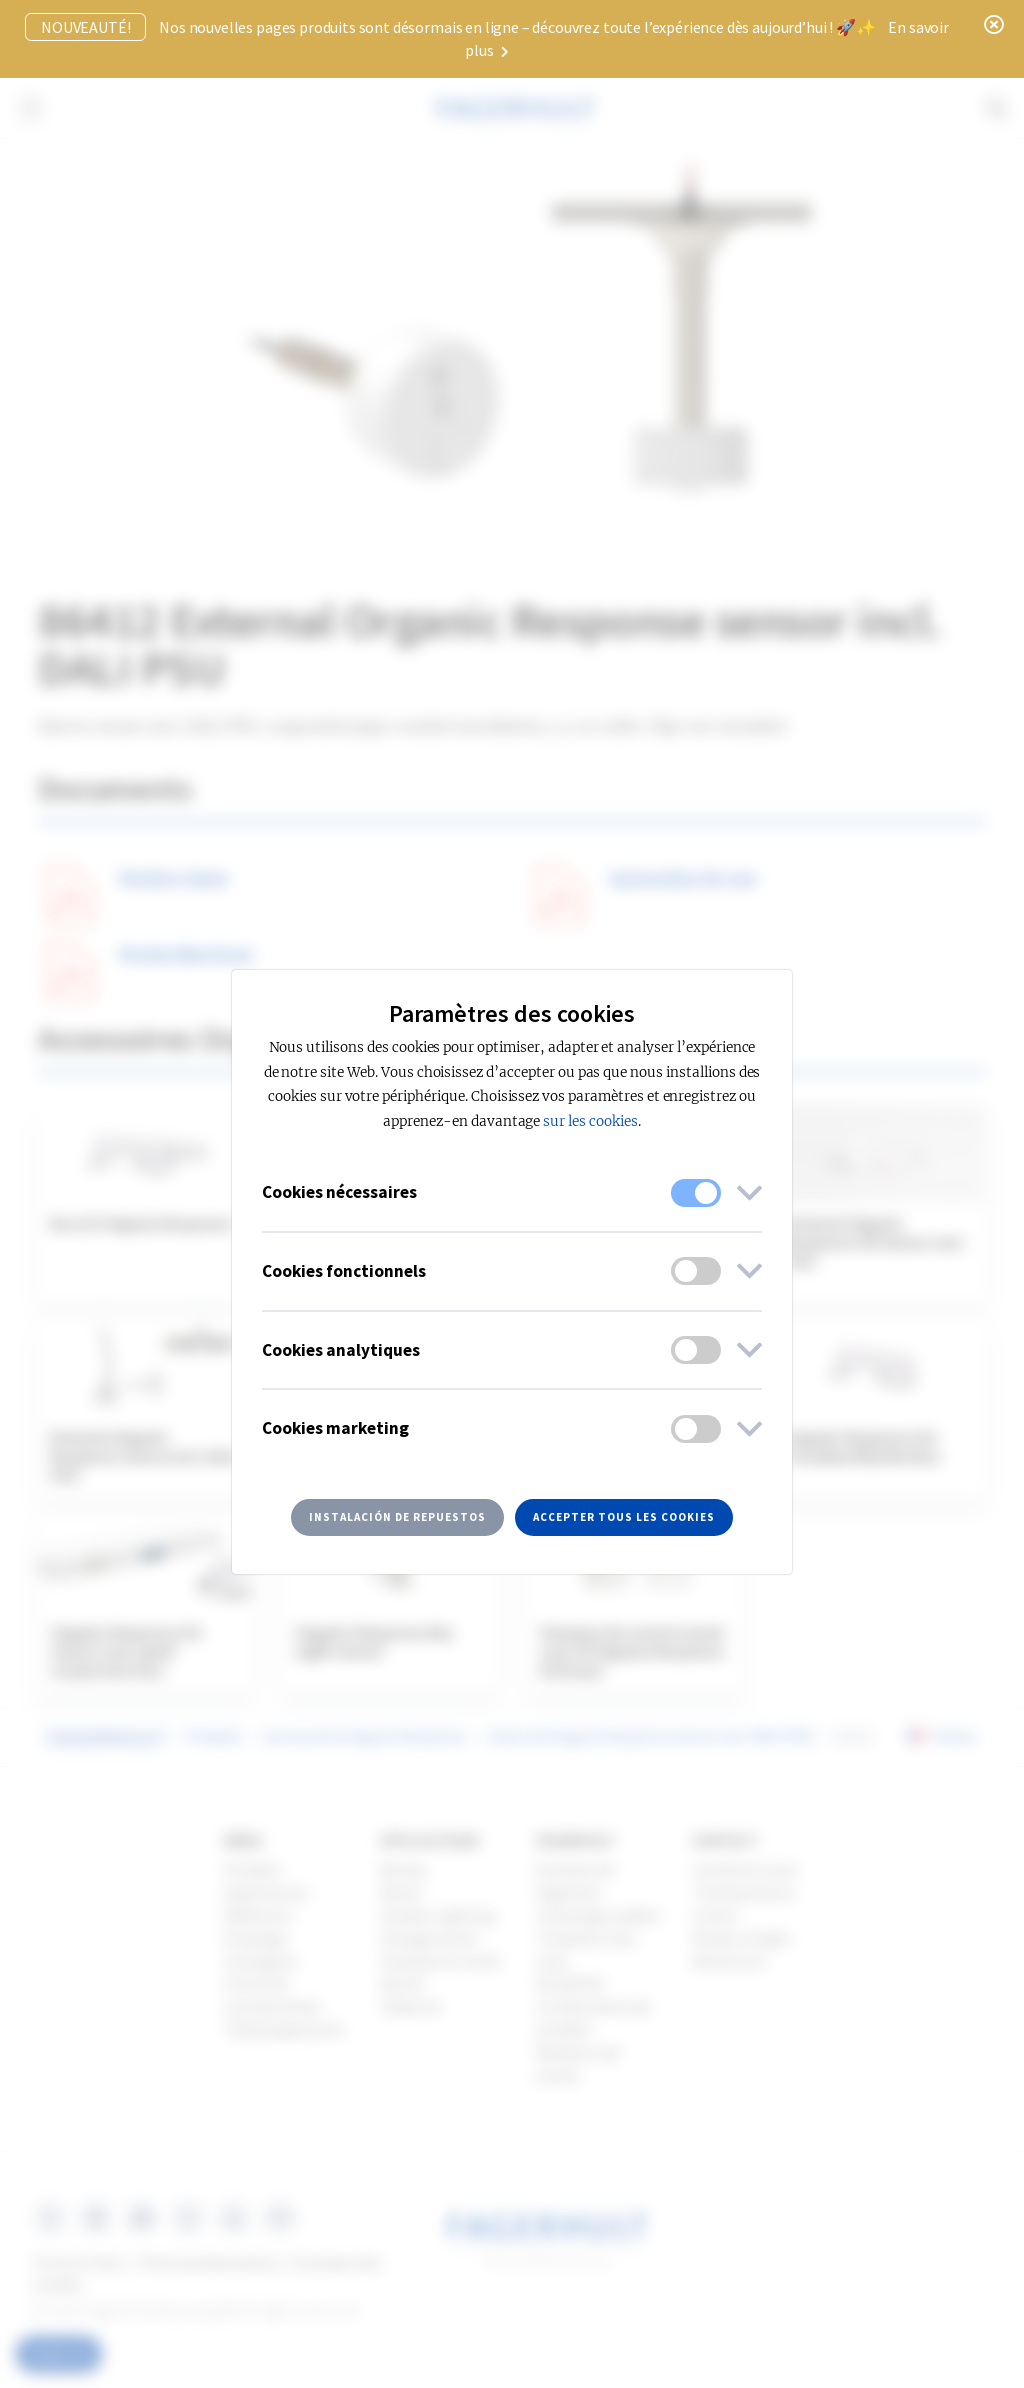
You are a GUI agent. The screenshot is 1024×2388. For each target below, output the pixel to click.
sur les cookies (590, 1121)
